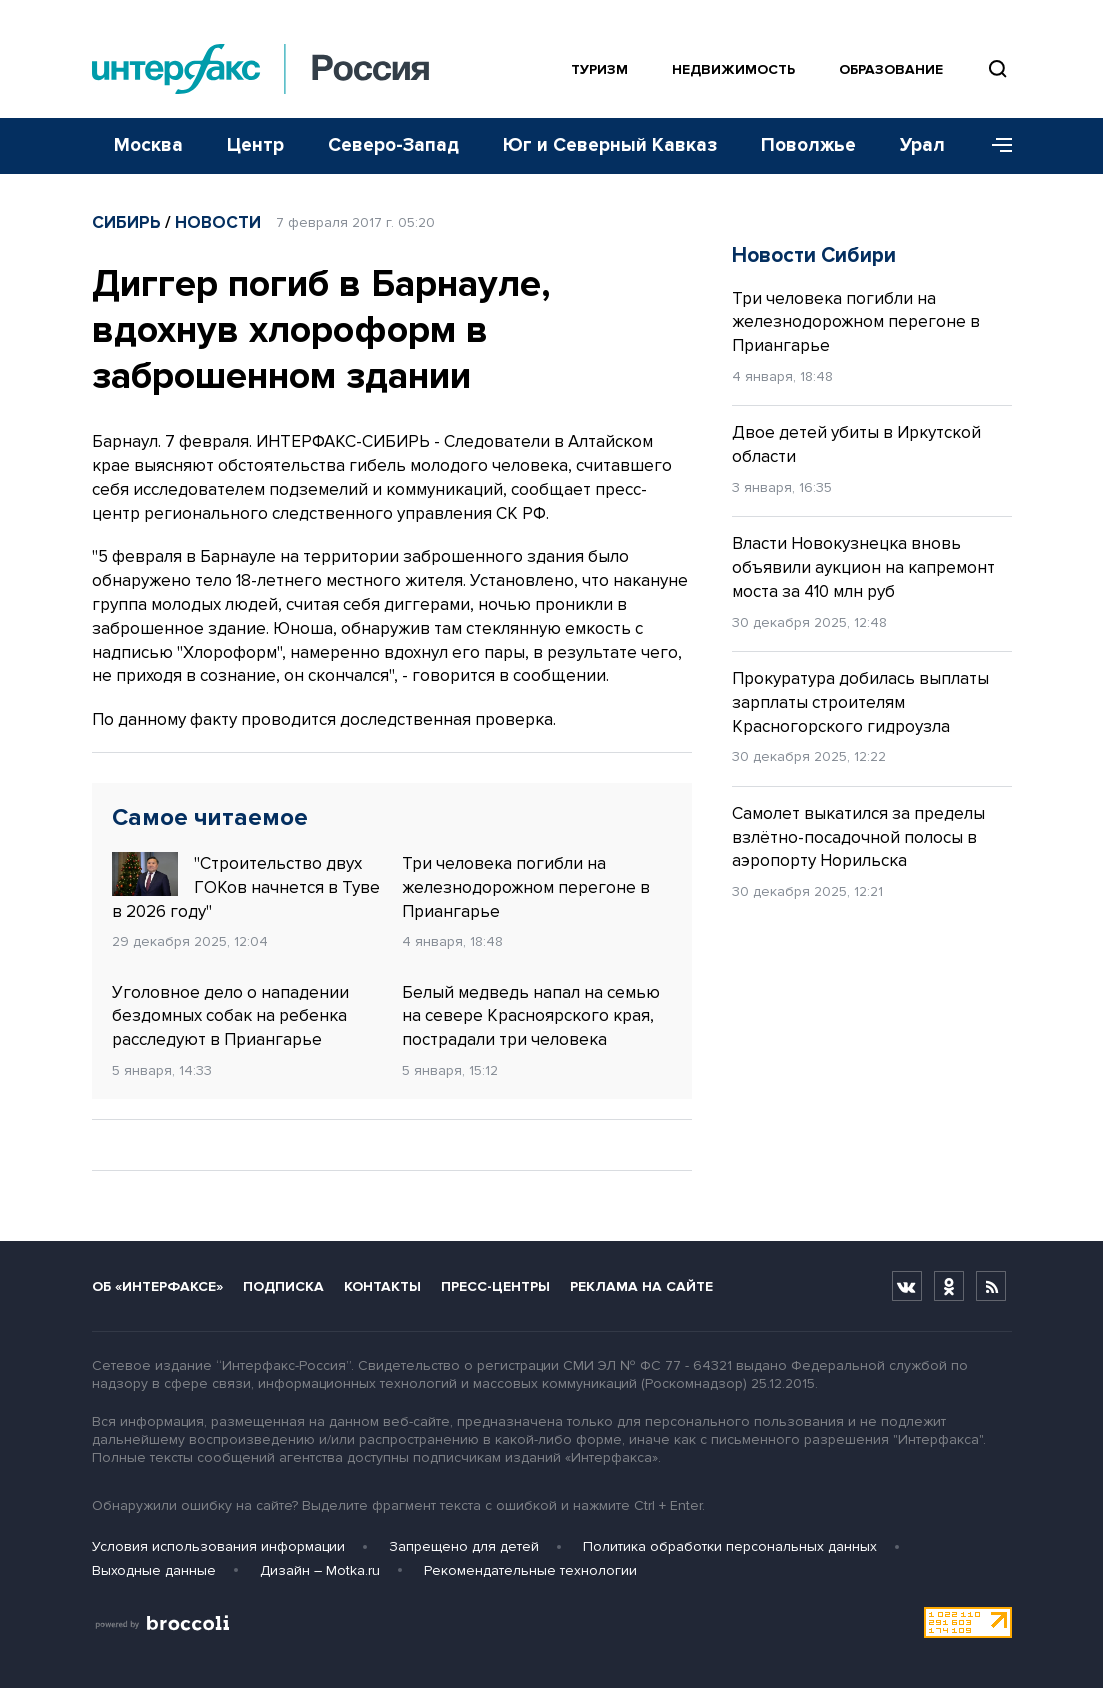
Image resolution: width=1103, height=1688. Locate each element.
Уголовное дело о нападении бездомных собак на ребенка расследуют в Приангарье (230, 1016)
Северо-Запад (393, 145)
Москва (148, 145)
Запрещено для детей (464, 1546)
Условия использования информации (218, 1546)
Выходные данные (154, 1570)
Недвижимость (733, 69)
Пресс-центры (495, 1286)
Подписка (283, 1286)
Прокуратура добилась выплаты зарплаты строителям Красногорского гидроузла (860, 702)
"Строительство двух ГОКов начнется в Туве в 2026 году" (246, 887)
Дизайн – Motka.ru (320, 1570)
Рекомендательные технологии (530, 1570)
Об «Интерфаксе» (157, 1286)
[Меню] (995, 146)
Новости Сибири (814, 255)
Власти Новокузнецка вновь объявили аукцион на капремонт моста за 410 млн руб (863, 567)
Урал (922, 145)
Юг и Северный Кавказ (610, 145)
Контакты (382, 1286)
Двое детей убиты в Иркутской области (856, 444)
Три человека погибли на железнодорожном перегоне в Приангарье (526, 887)
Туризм (599, 69)
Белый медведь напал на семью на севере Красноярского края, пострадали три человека (531, 1016)
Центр (255, 145)
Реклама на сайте (641, 1286)
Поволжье (808, 145)
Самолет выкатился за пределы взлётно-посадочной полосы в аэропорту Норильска (858, 837)
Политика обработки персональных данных (730, 1546)
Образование (891, 69)
